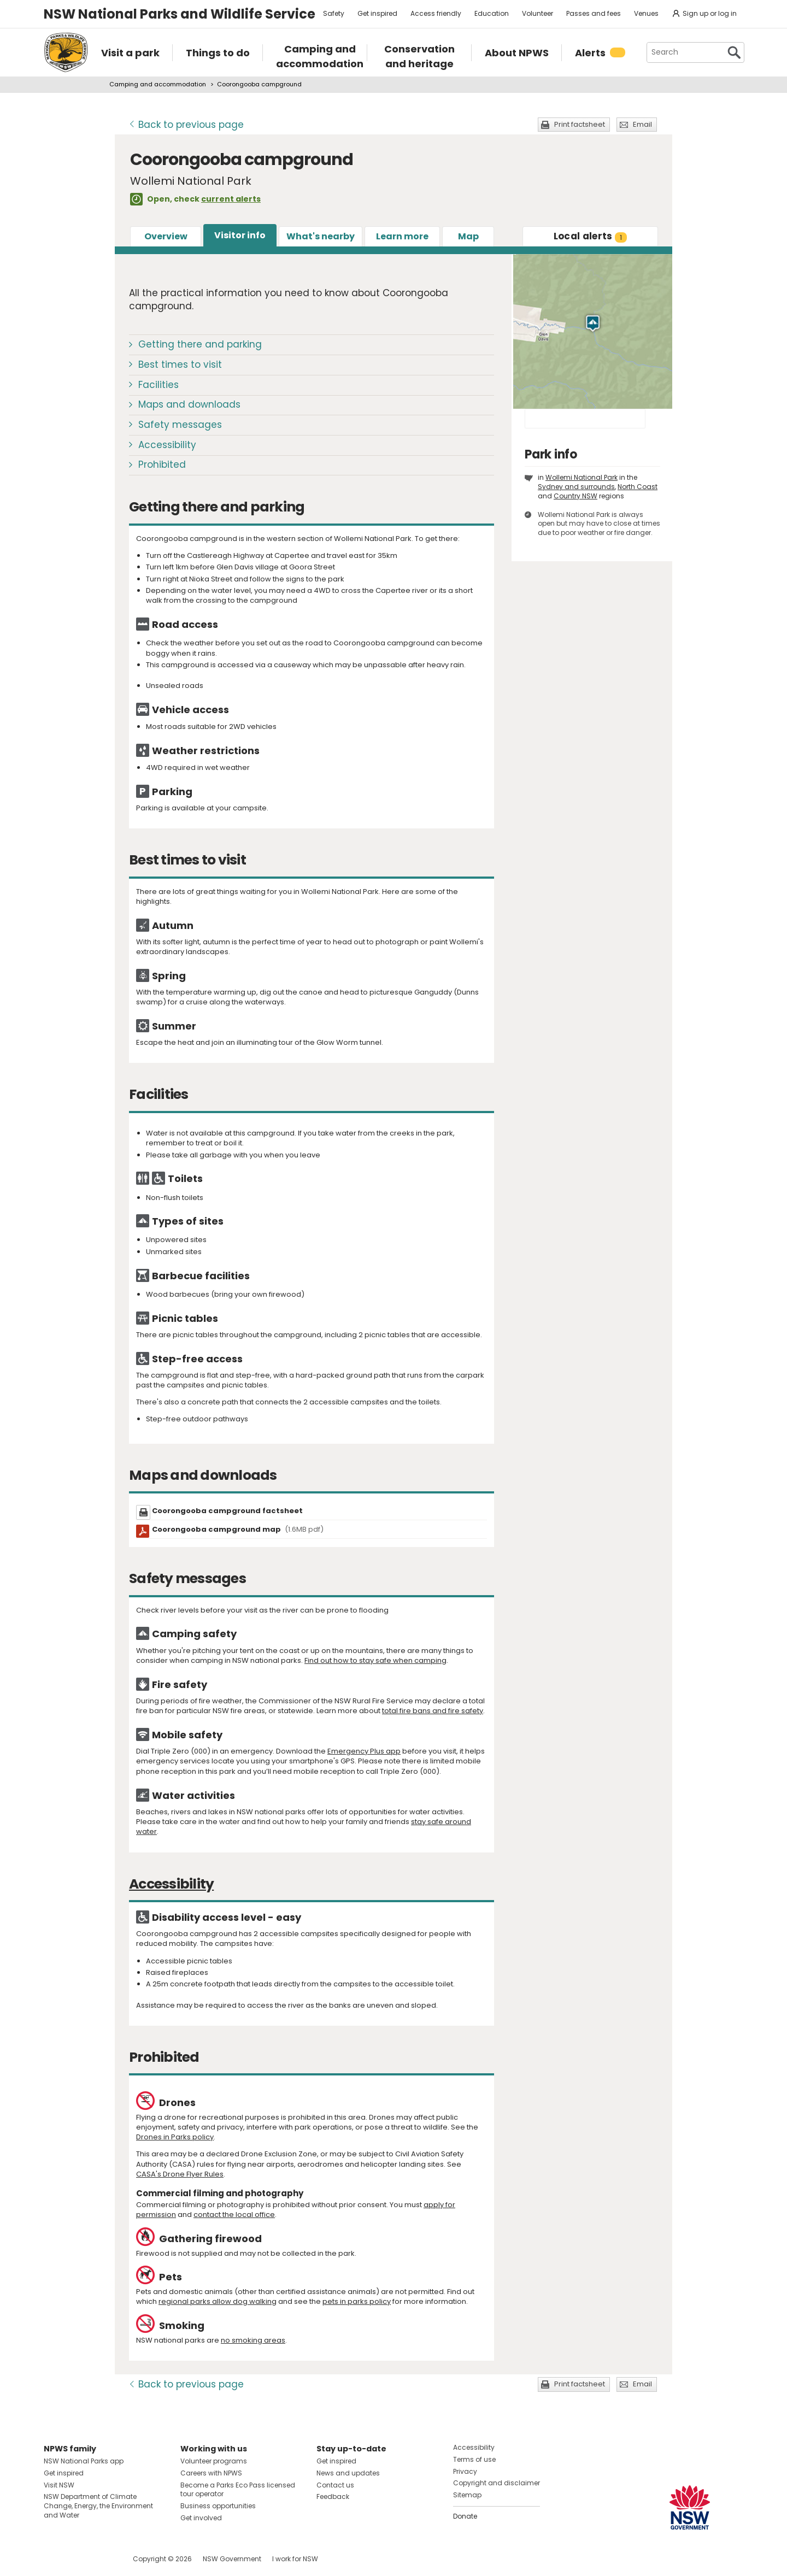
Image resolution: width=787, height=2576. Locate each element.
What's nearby (320, 236)
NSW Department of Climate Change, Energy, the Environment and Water (98, 2506)
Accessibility (167, 444)
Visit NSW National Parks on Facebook (54, 2559)
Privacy (465, 2471)
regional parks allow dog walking (217, 2301)
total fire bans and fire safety (432, 1710)
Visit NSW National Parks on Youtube (101, 2559)
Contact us (335, 2485)
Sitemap (467, 2494)
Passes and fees (593, 13)
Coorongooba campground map (238, 1529)
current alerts (231, 198)
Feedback (332, 2496)
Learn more (402, 236)
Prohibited (162, 464)
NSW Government (232, 2558)
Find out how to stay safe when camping (375, 1660)
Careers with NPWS (211, 2473)
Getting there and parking (200, 344)
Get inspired (377, 13)
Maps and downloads (189, 404)
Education (491, 13)
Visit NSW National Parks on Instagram (77, 2559)
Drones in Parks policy (175, 2137)
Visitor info (240, 235)
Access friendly (435, 13)
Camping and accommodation (157, 84)
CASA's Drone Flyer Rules (180, 2174)
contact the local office (234, 2214)
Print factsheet (579, 124)
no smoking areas (253, 2340)
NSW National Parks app (84, 2461)
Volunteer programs (213, 2461)
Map (468, 236)
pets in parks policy (356, 2301)
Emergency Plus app (364, 1751)
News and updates (348, 2473)
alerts (590, 236)
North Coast (637, 486)
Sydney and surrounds (576, 486)
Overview (165, 236)
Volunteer (537, 13)
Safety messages (180, 424)
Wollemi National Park (581, 477)
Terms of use (474, 2459)
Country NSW (575, 496)
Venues (646, 13)
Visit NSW (59, 2485)
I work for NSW (295, 2558)
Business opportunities (218, 2505)
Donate (465, 2516)
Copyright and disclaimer (496, 2482)
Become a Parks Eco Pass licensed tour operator (237, 2489)
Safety (333, 13)
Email (642, 124)
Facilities (158, 384)
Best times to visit (180, 364)
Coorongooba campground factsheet (227, 1510)
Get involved (201, 2517)
